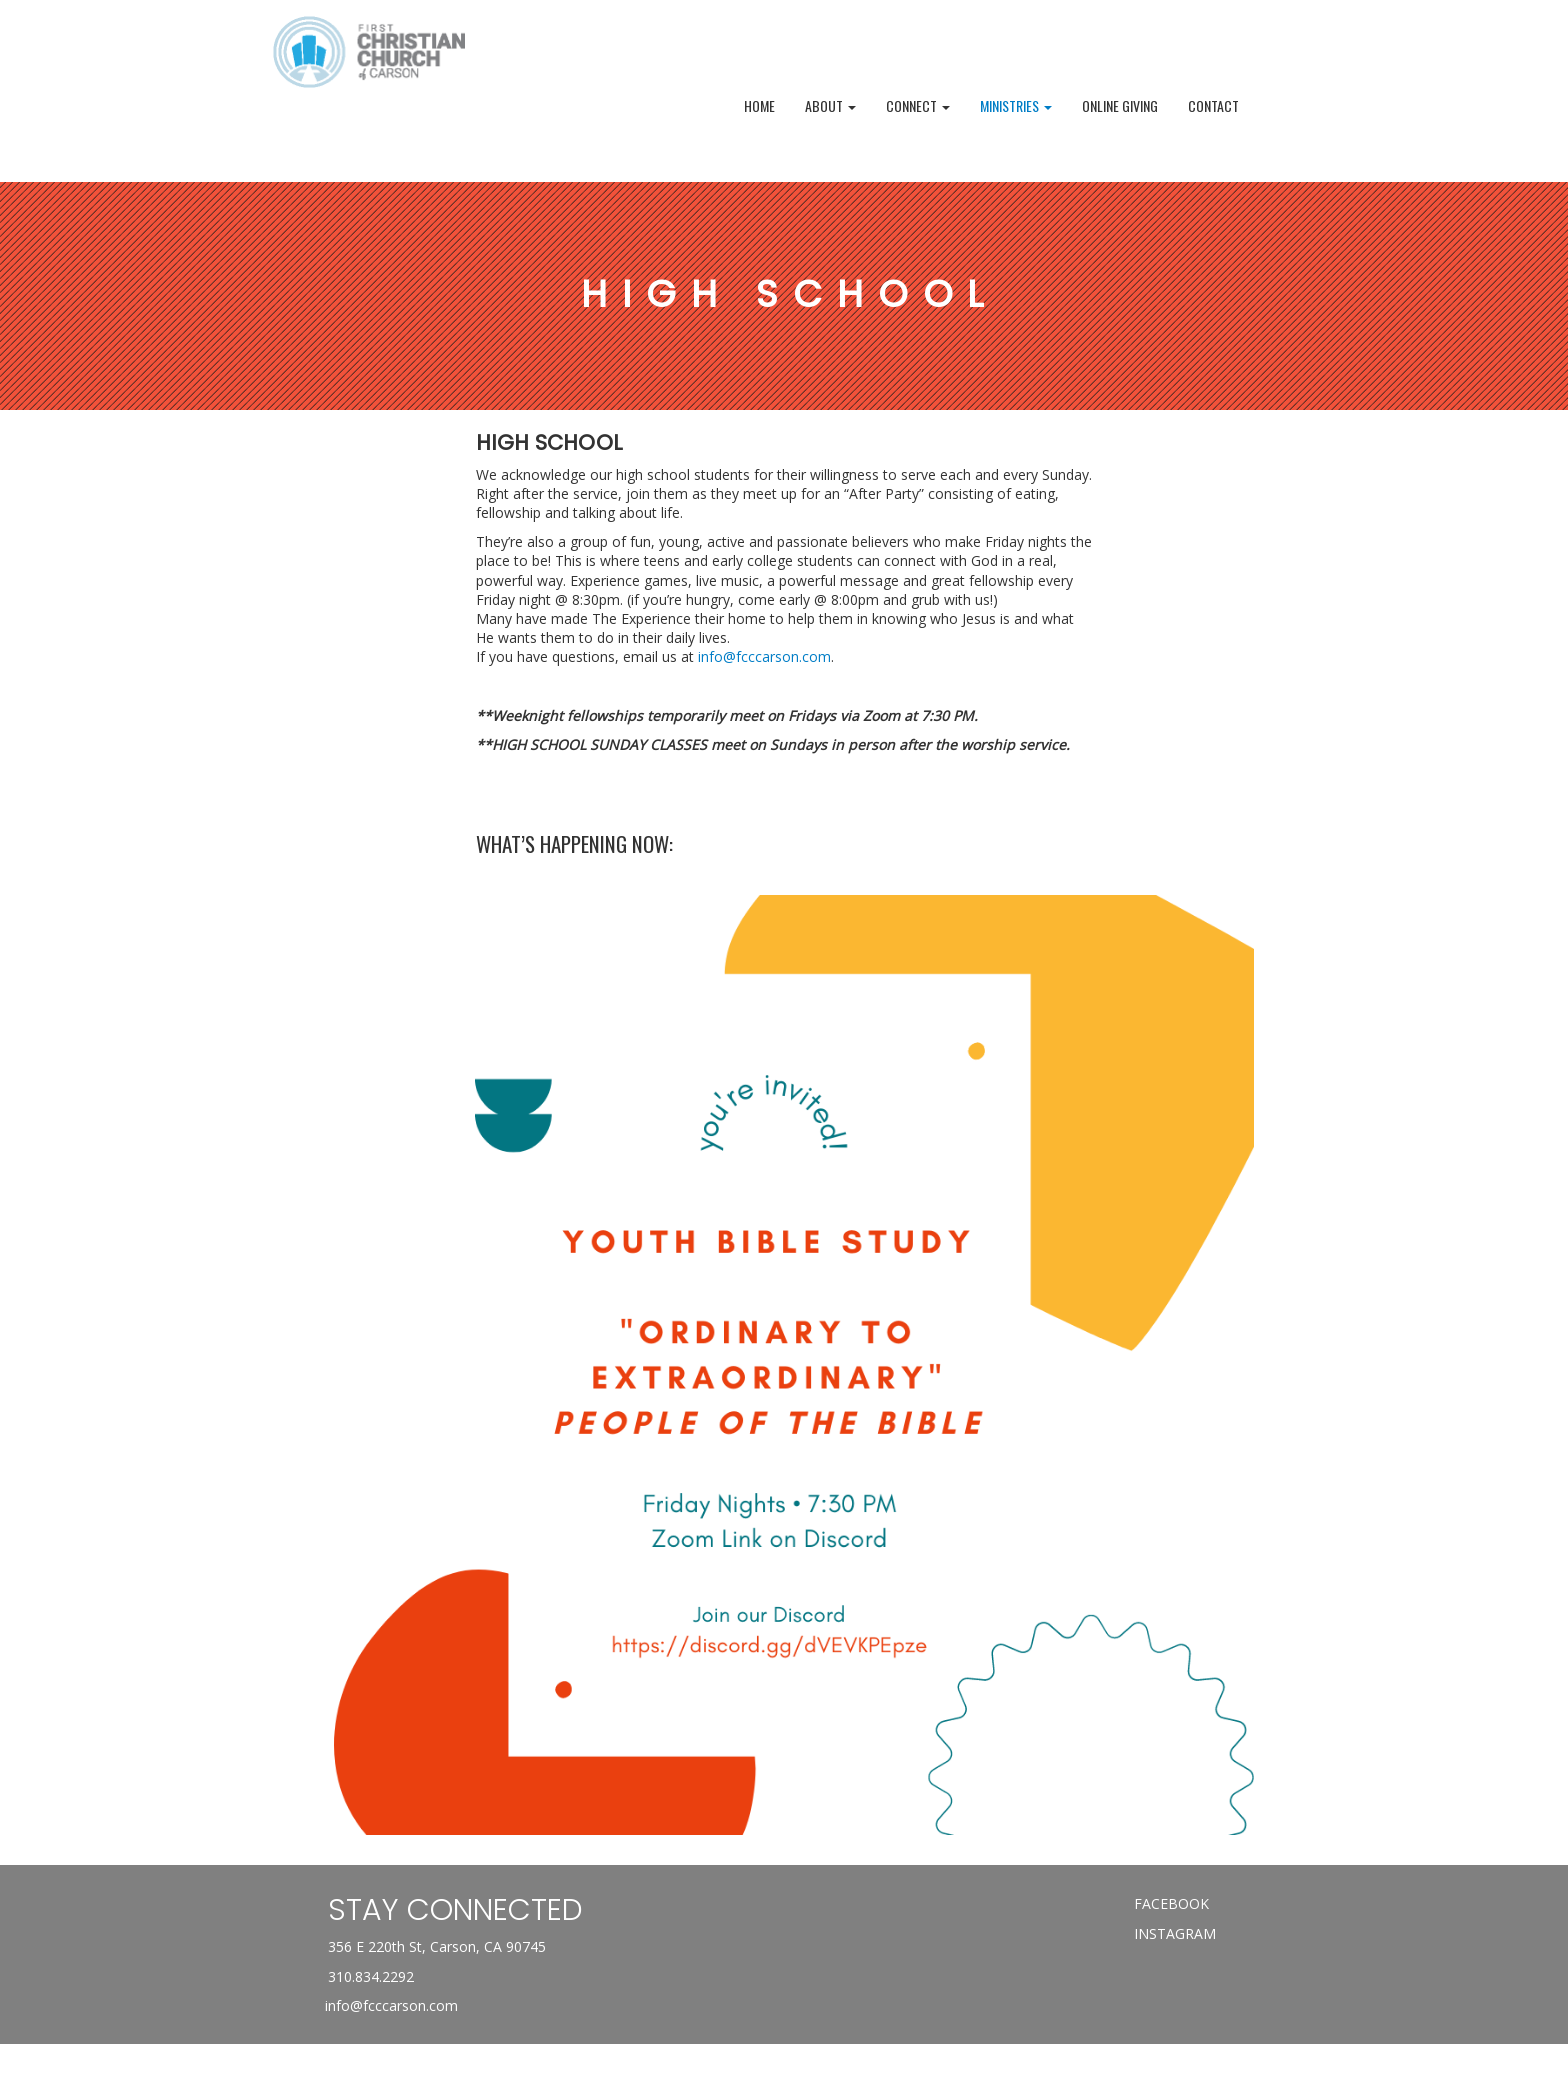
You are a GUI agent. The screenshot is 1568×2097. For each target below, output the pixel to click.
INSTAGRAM (1175, 1933)
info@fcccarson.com (764, 656)
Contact (1213, 105)
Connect (918, 105)
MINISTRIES (1016, 105)
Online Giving (1120, 105)
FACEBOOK (1171, 1903)
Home (759, 105)
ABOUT (830, 105)
